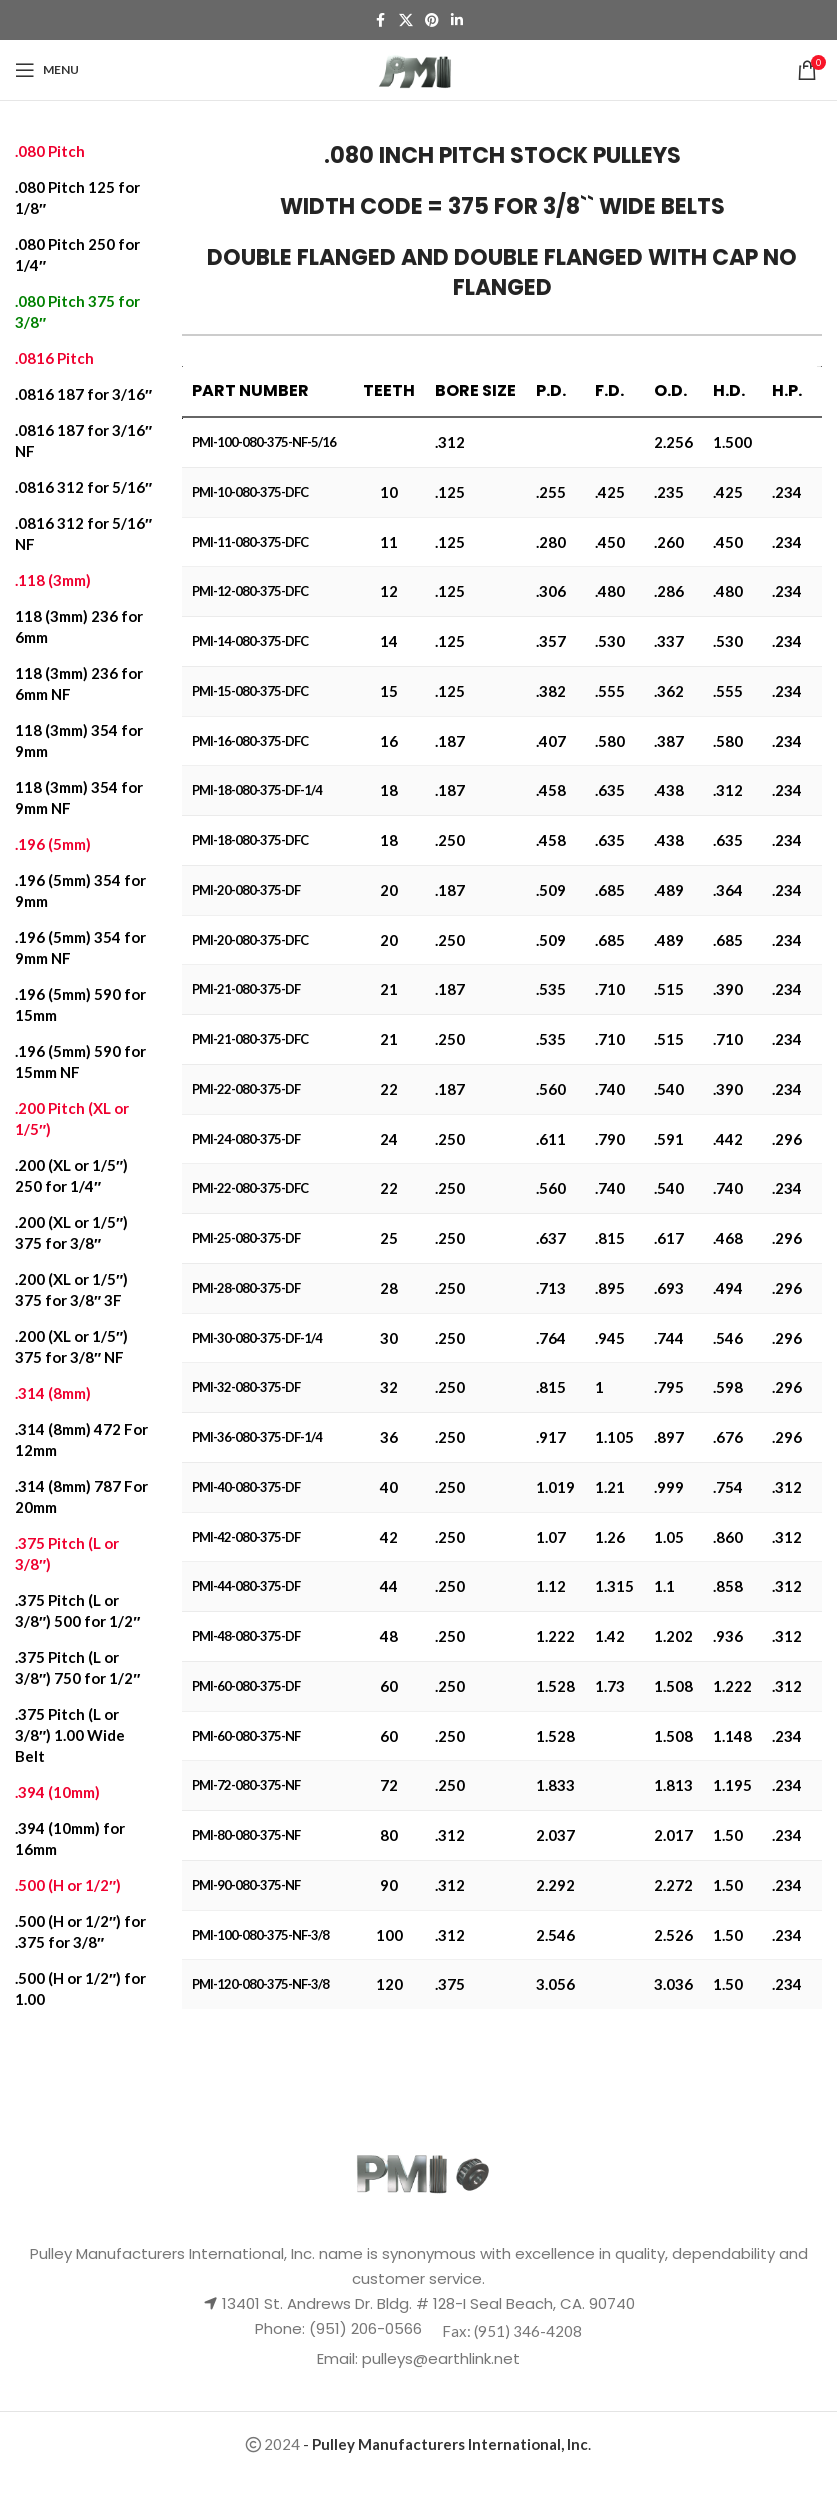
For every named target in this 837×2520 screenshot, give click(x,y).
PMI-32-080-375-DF (246, 1387)
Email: (339, 2358)
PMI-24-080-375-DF (246, 1139)
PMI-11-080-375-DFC (250, 542)
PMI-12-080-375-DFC (250, 591)
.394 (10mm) (57, 1792)
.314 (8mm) (53, 1393)
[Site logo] (418, 68)
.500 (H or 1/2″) (68, 1885)
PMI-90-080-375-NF (246, 1885)
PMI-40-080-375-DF (246, 1487)
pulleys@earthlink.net (441, 2358)
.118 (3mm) (53, 580)
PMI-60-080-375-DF (246, 1686)
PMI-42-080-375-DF (246, 1537)
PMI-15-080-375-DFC (250, 691)
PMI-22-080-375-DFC (250, 1188)
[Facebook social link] (381, 20)
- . (447, 2444)
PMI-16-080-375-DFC (250, 741)
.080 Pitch (50, 151)
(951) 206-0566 (363, 2328)
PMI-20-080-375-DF (246, 890)
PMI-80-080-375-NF (246, 1835)
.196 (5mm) (53, 844)
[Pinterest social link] (432, 20)
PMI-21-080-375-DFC (250, 1039)
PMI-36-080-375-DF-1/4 (257, 1437)
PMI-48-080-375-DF (246, 1636)
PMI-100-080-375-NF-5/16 (264, 442)
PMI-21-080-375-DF (246, 989)
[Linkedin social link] (457, 20)
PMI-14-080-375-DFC (250, 641)
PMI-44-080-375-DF (246, 1586)
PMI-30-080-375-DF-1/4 (257, 1338)
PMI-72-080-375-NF (246, 1785)
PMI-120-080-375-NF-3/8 (260, 1984)
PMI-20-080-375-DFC (250, 940)
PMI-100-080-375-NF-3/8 (260, 1935)
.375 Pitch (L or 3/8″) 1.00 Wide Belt (70, 1735)
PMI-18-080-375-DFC (250, 840)
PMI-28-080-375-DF (246, 1288)
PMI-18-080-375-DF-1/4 (257, 790)
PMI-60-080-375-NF (246, 1736)
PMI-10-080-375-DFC (250, 492)
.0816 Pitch (54, 358)
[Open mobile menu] (47, 70)
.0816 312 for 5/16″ (83, 487)
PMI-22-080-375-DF (246, 1089)
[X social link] (406, 20)
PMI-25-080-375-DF (246, 1238)
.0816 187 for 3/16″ (83, 394)
